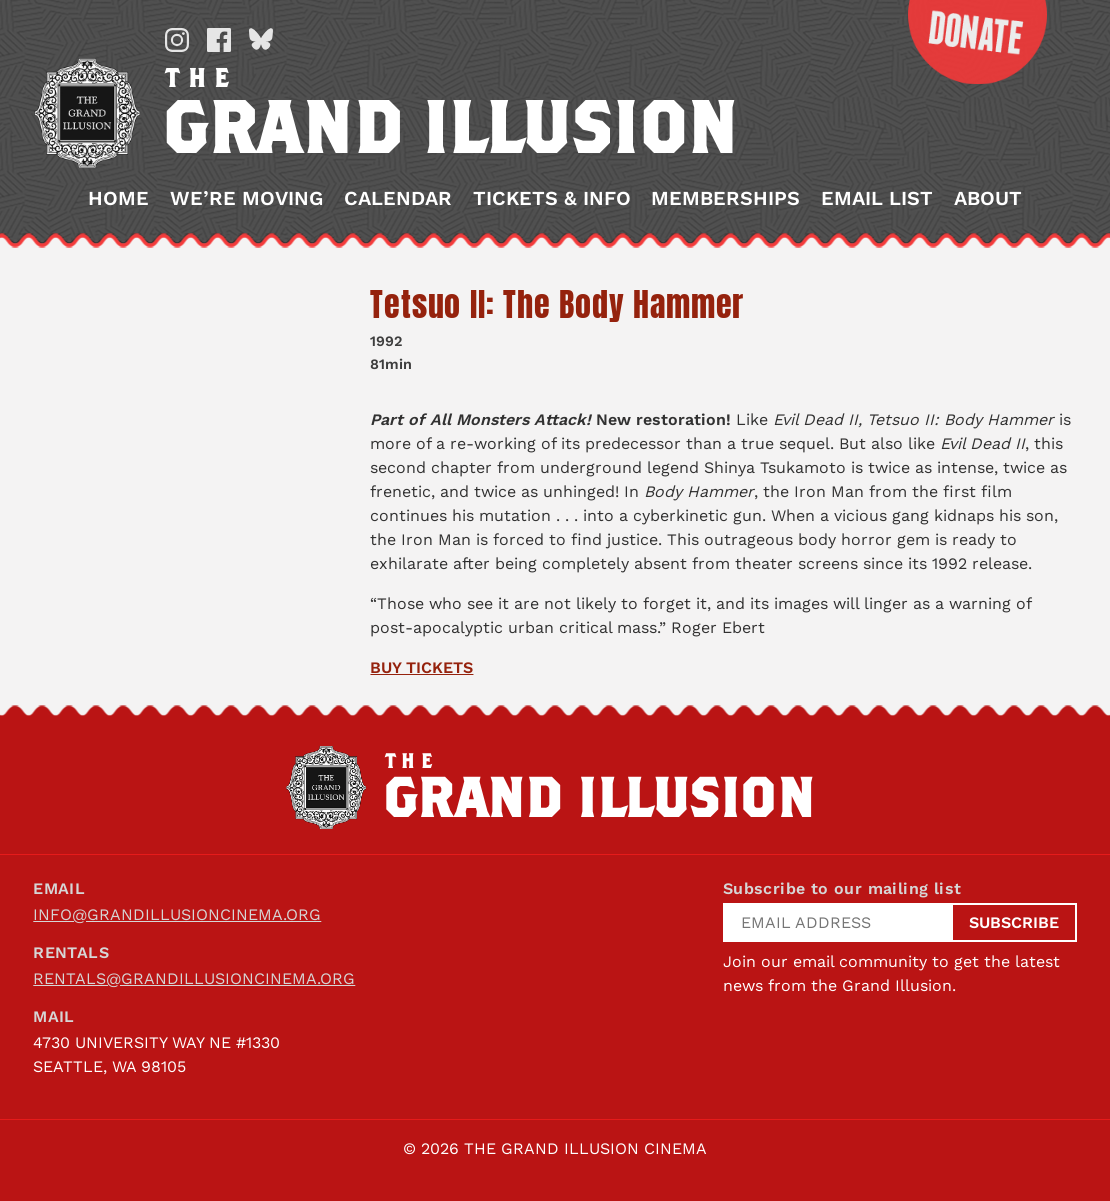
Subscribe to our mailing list (842, 888)
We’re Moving (246, 199)
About (988, 199)
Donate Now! (962, 42)
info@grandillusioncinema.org (177, 914)
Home (118, 199)
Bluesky (261, 40)
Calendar (398, 199)
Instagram (177, 40)
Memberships (725, 199)
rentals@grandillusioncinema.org (194, 978)
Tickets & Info (552, 199)
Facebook (219, 40)
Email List (877, 199)
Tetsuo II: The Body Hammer (557, 304)
